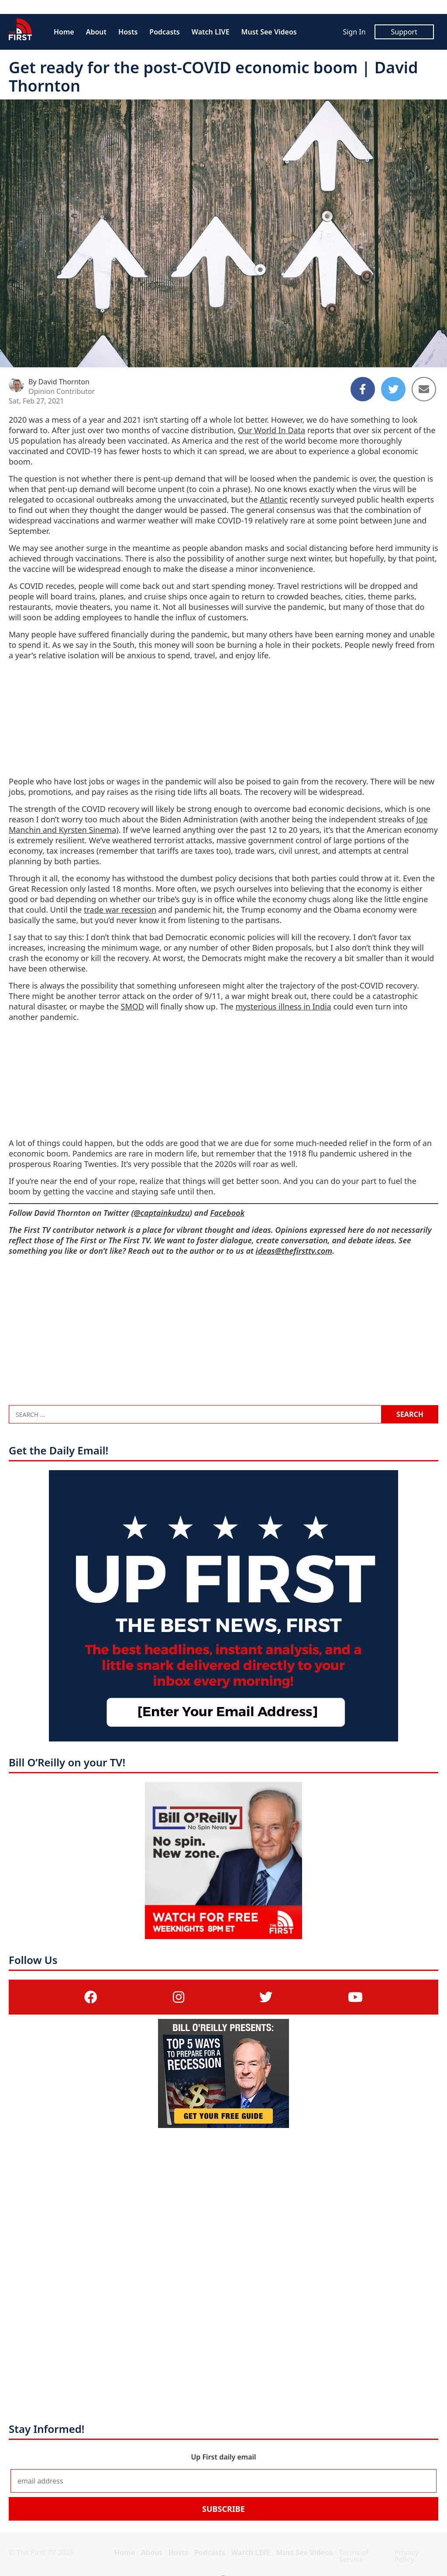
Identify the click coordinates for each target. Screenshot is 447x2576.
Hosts (128, 32)
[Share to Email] (424, 389)
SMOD (132, 1006)
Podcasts (164, 32)
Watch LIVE (211, 32)
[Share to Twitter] (393, 389)
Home (64, 32)
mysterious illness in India (283, 1006)
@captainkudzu (161, 1213)
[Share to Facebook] (363, 389)
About (96, 32)
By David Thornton (58, 382)
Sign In (354, 32)
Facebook (227, 1213)
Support (404, 32)
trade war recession (120, 909)
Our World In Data (271, 430)
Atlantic (274, 499)
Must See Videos (269, 32)
